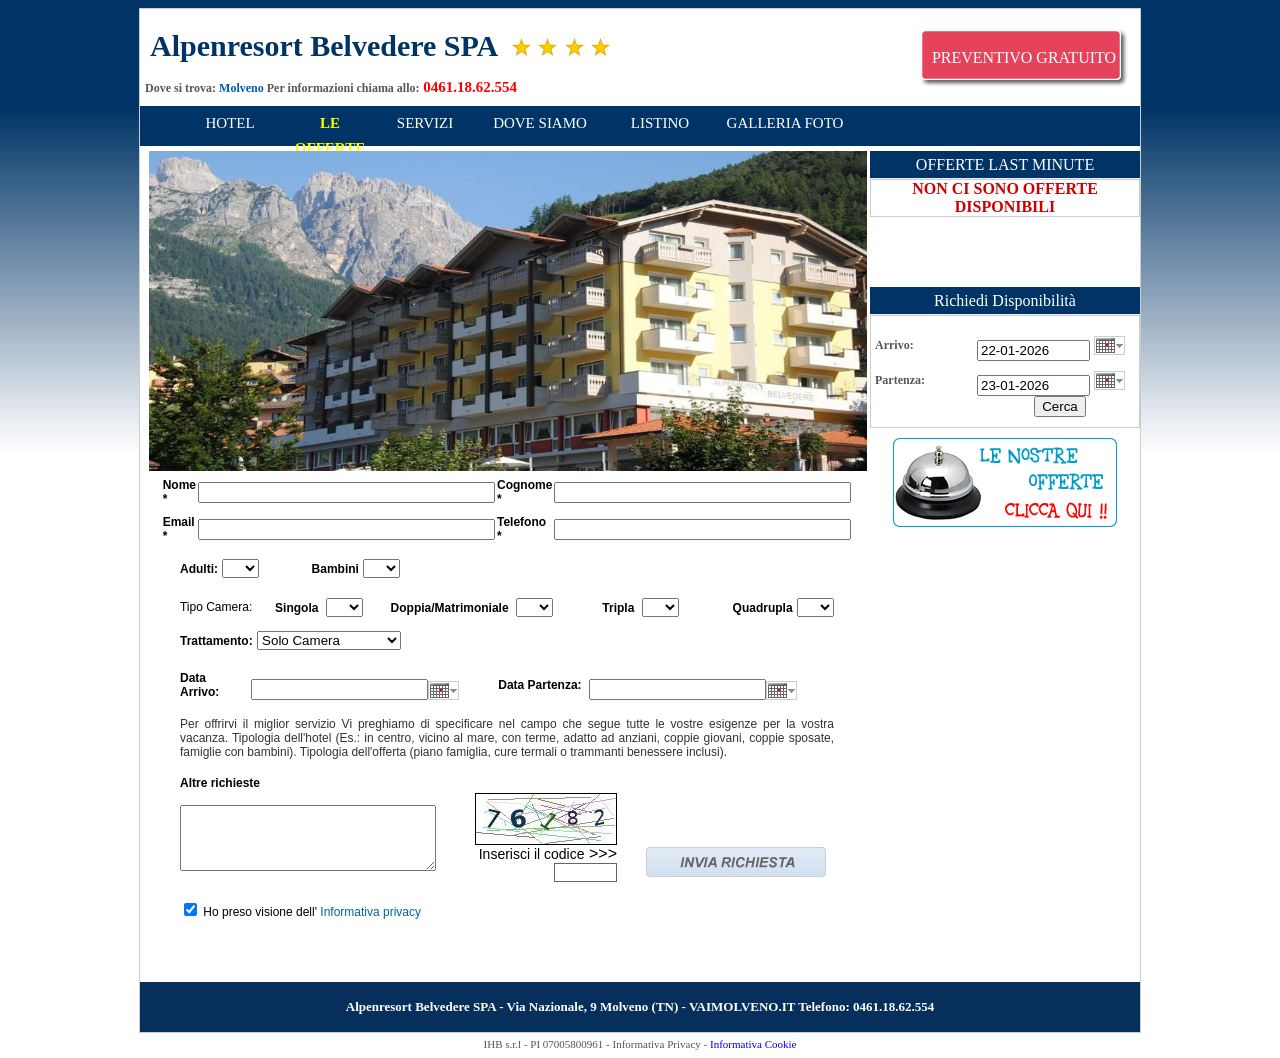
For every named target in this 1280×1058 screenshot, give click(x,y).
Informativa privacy (370, 912)
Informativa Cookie (753, 1044)
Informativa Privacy (657, 1044)
